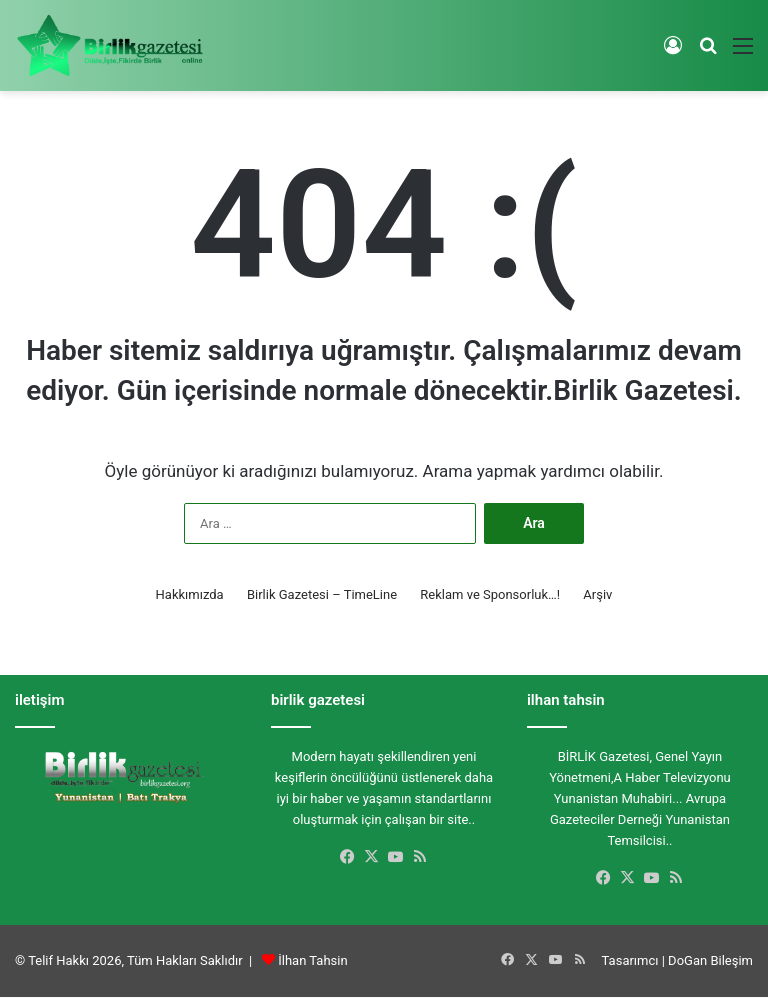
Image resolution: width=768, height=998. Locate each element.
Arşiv (597, 594)
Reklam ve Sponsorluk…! (490, 594)
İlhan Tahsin (312, 960)
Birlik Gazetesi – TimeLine (322, 594)
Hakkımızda (190, 594)
